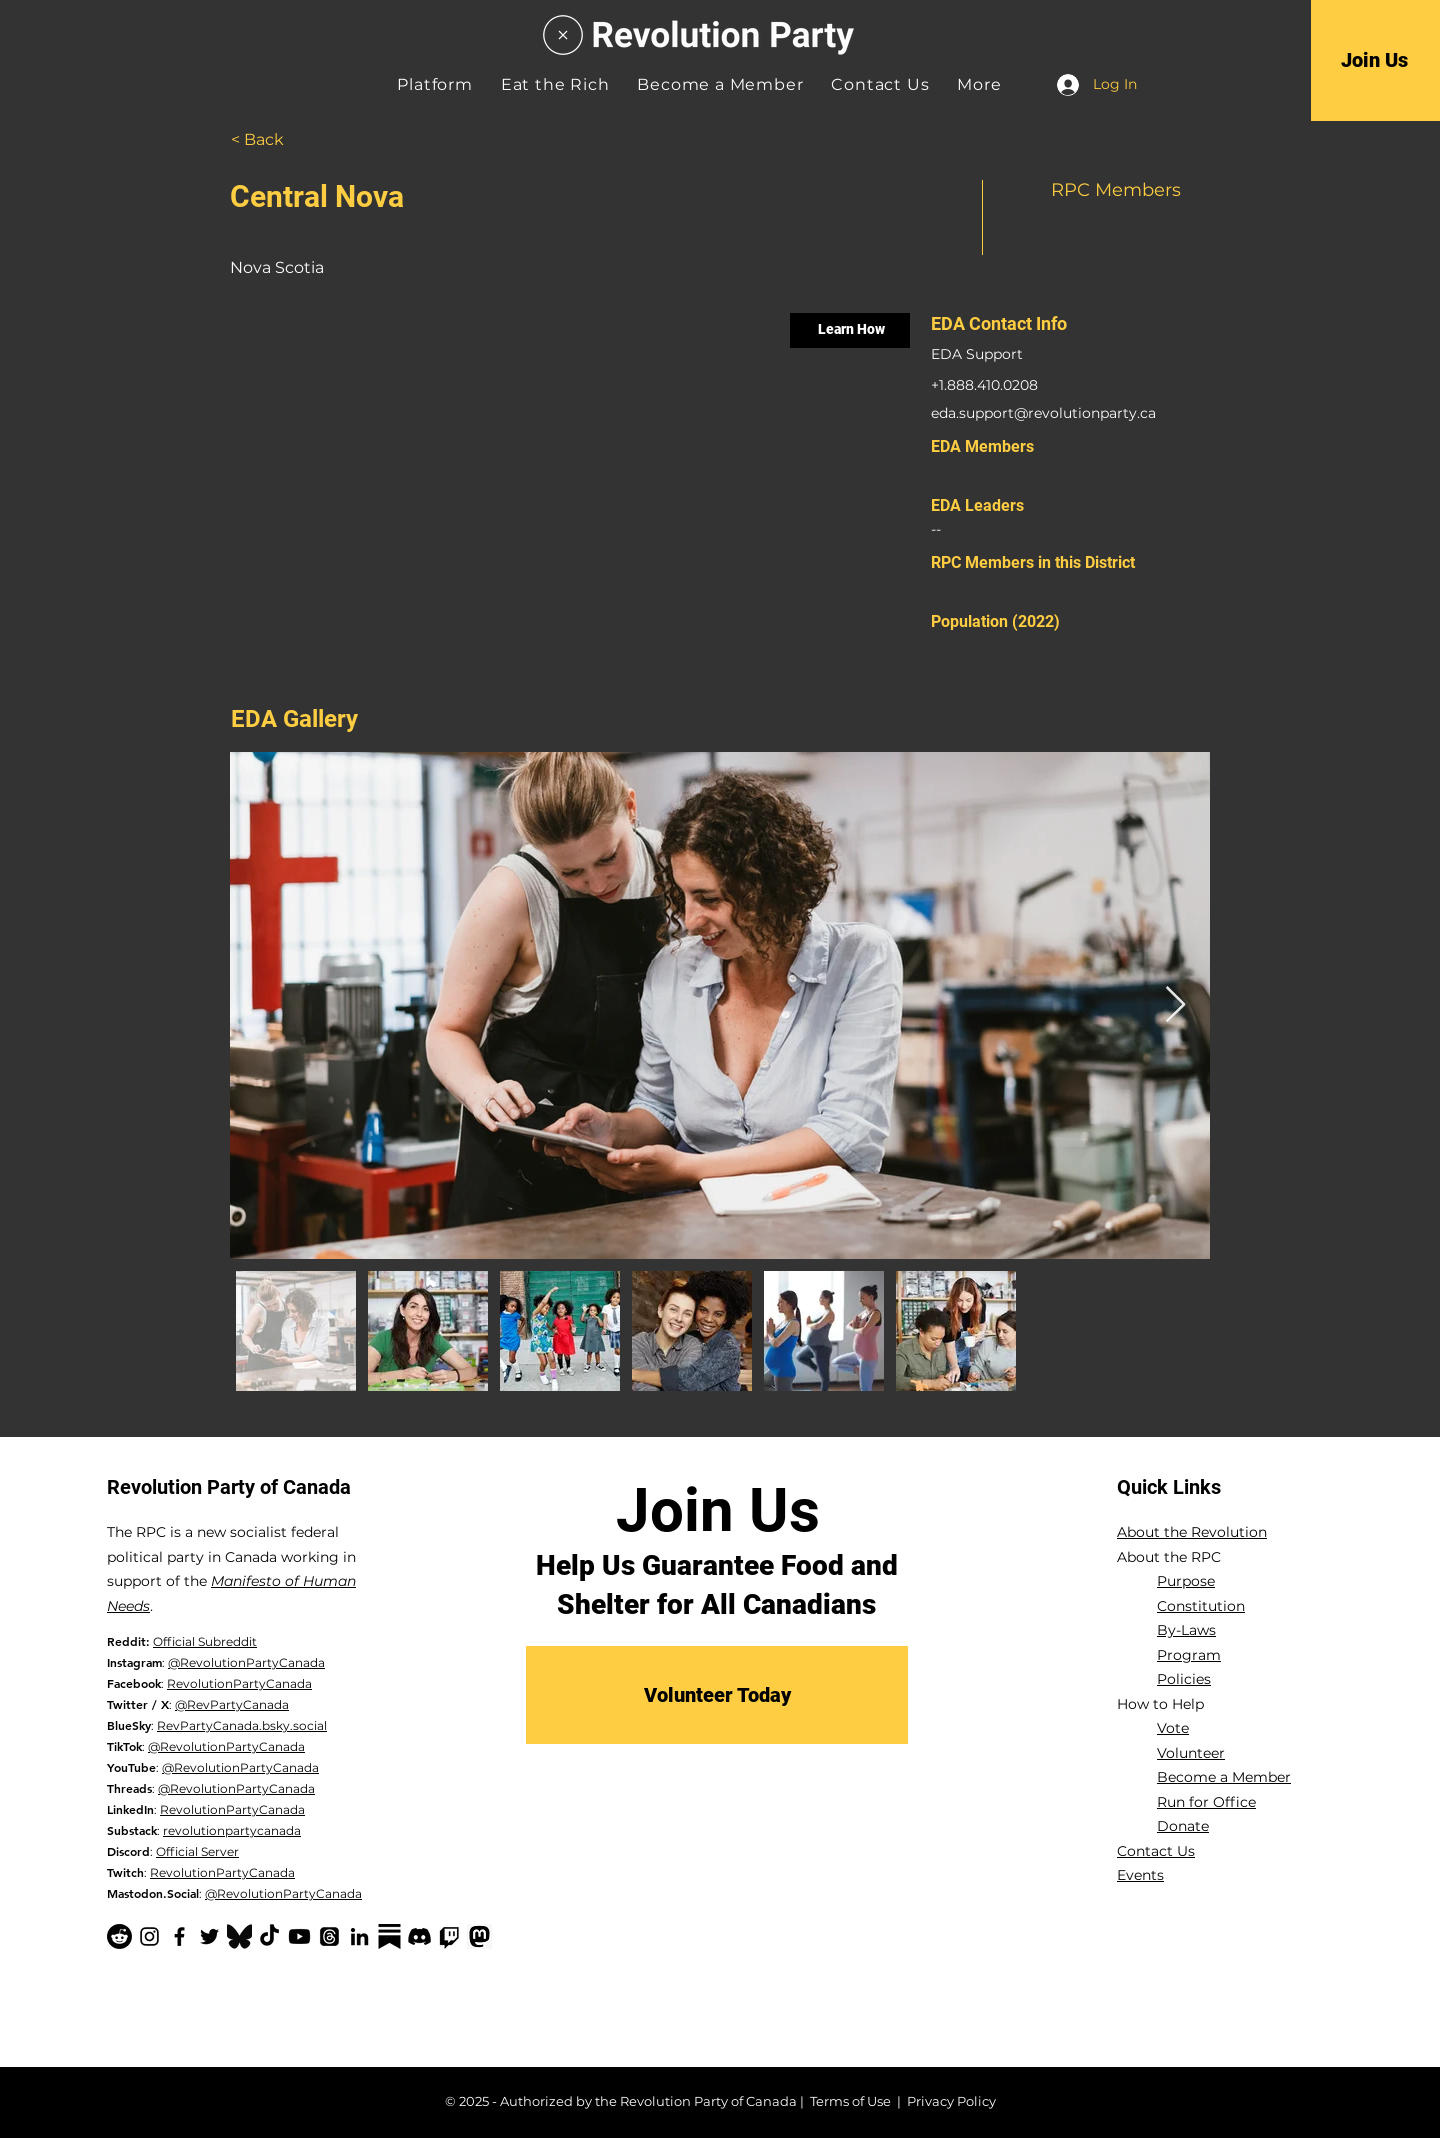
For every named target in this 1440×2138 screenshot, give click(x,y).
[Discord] (419, 1936)
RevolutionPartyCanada (239, 1683)
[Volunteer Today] (717, 1695)
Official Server (197, 1851)
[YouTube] (299, 1936)
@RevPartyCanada (232, 1704)
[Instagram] (149, 1936)
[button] (979, 84)
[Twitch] (449, 1936)
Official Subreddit (205, 1641)
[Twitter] (209, 1936)
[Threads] (329, 1936)
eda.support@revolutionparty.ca (1043, 413)
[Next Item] (1175, 1005)
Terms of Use (850, 2101)
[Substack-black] (389, 1936)
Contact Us (1156, 1851)
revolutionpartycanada (232, 1830)
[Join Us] (1374, 60)
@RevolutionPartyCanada (246, 1662)
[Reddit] (119, 1936)
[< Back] (281, 140)
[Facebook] (179, 1936)
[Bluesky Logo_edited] (239, 1936)
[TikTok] (269, 1936)
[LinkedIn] (359, 1936)
